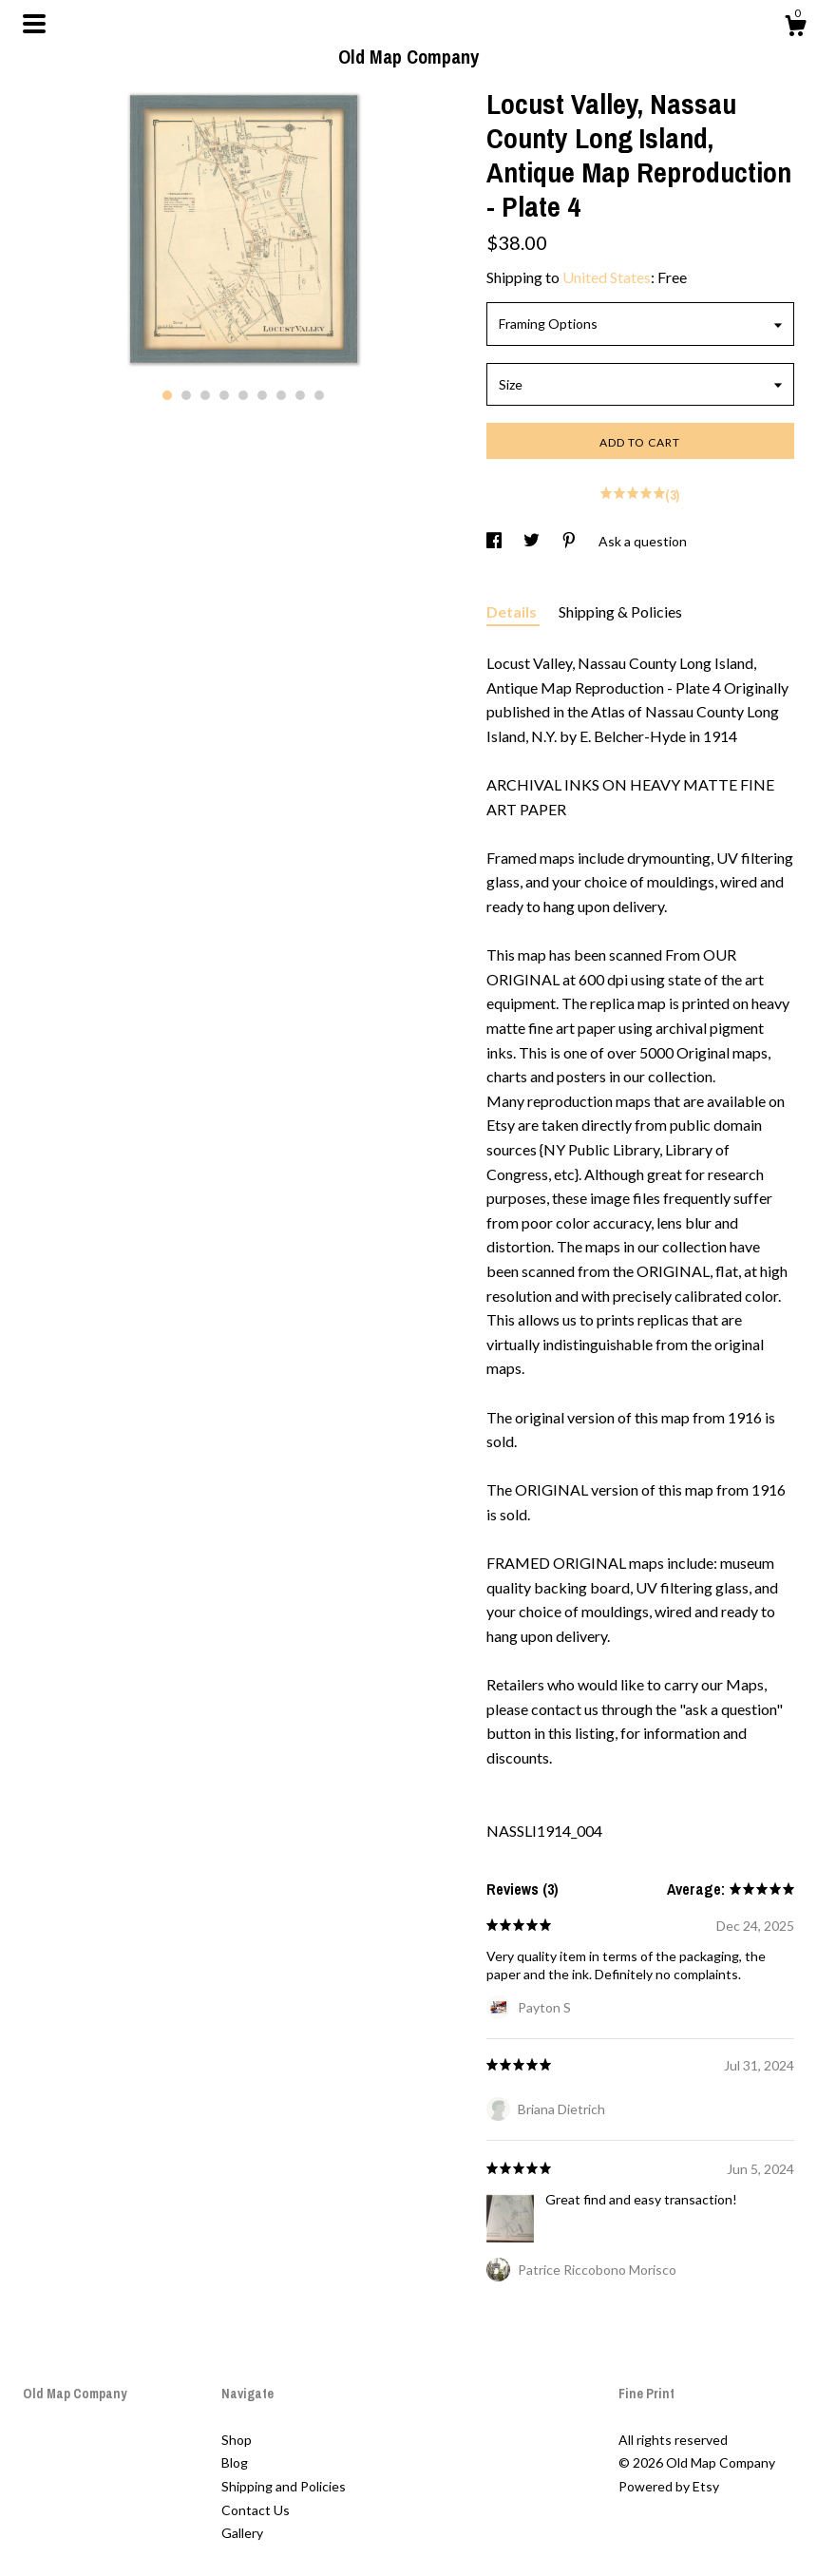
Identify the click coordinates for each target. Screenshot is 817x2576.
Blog (234, 2462)
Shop (236, 2440)
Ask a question (642, 541)
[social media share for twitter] (532, 541)
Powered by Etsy (668, 2486)
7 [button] (281, 395)
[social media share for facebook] (495, 541)
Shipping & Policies (620, 611)
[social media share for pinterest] (570, 541)
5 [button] (243, 395)
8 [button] (300, 395)
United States (606, 277)
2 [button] (186, 395)
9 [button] (319, 395)
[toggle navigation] (34, 23)
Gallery (242, 2533)
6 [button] (262, 395)
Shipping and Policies (283, 2486)
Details (513, 611)
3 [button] (205, 395)
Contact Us (255, 2510)
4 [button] (224, 395)
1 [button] (167, 395)
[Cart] (795, 28)
